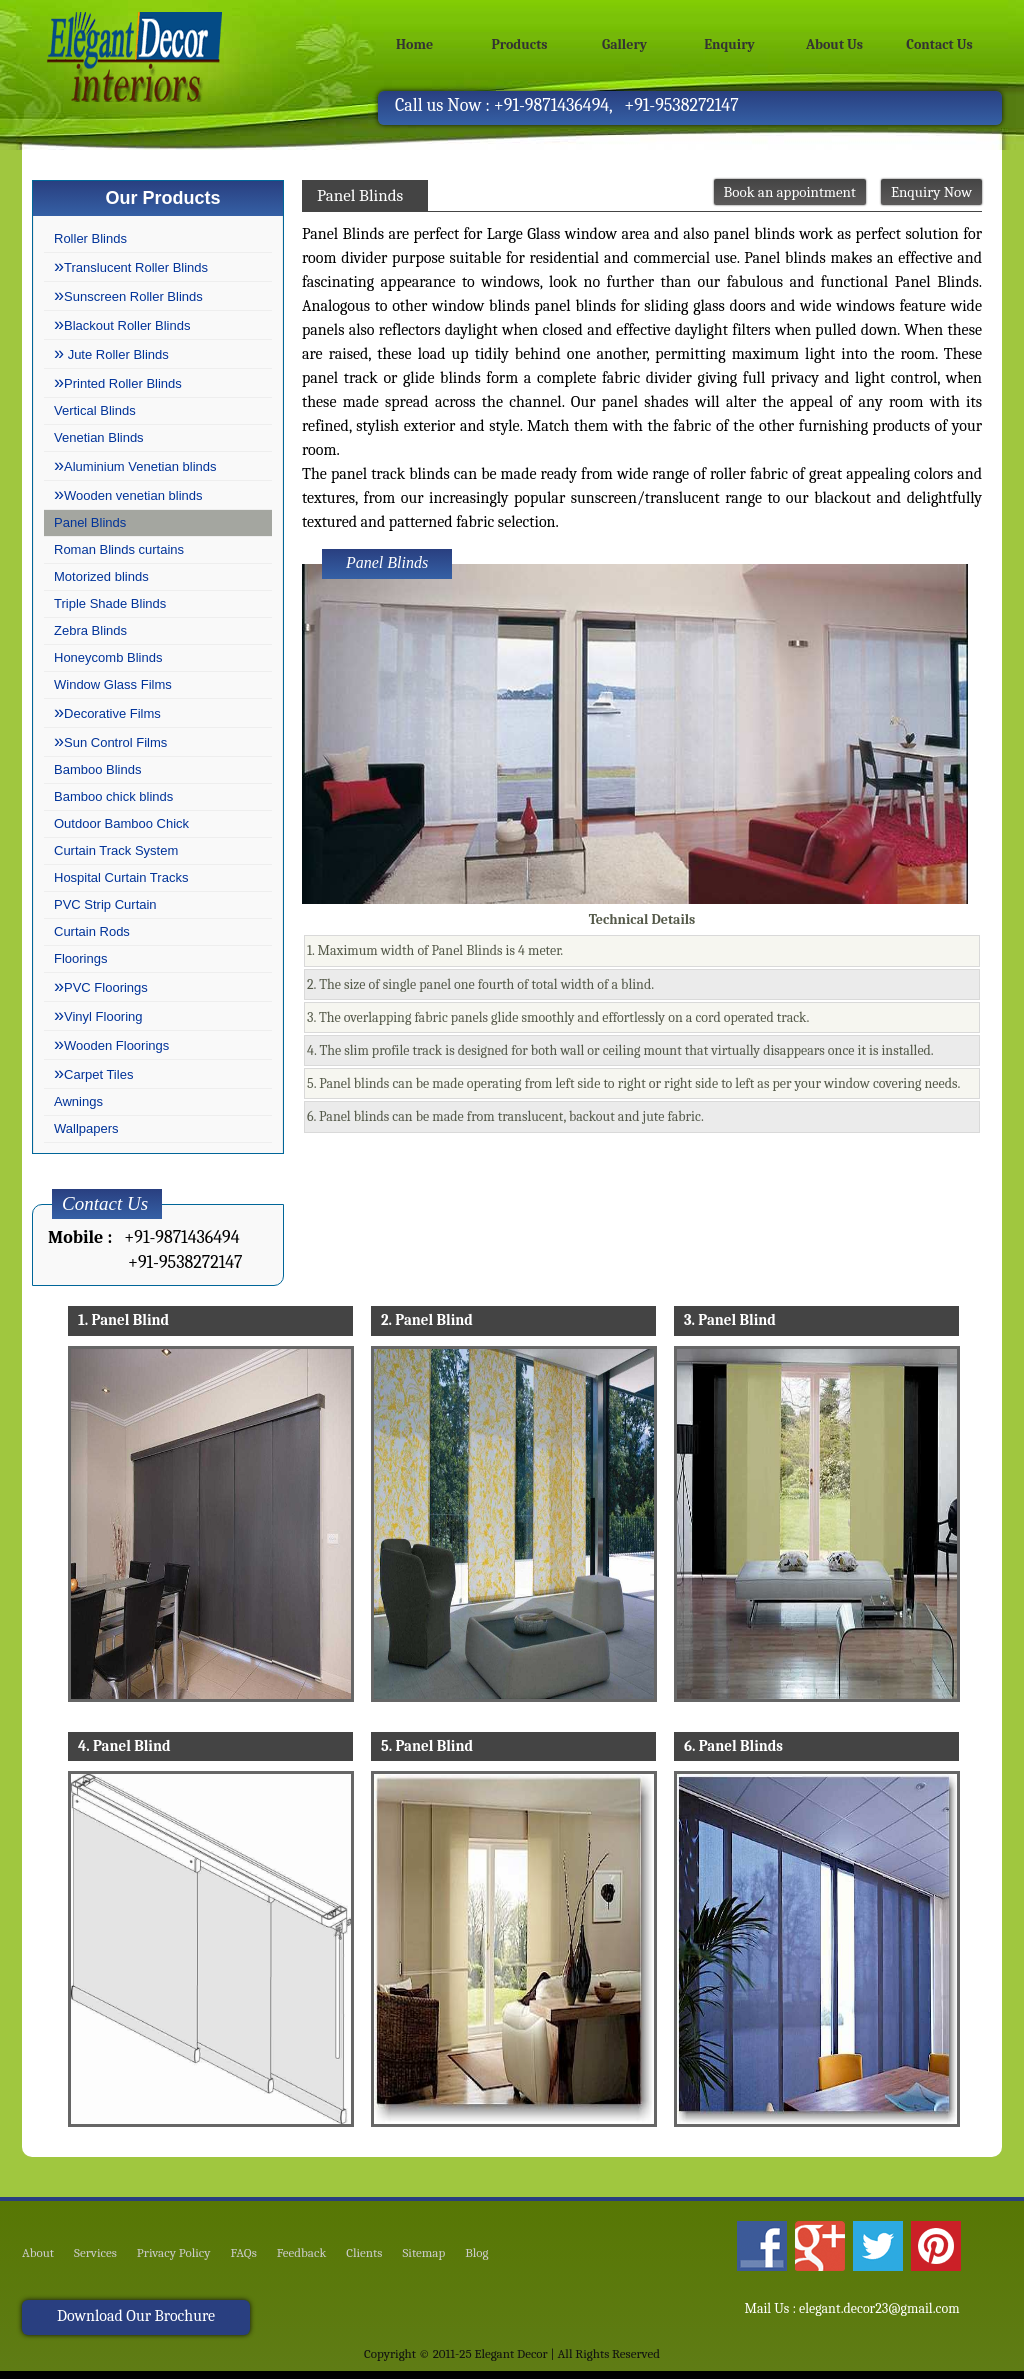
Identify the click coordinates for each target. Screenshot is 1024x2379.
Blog (476, 2253)
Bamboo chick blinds (113, 796)
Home (414, 44)
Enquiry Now (931, 192)
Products (520, 44)
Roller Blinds (90, 238)
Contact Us (939, 44)
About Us (834, 44)
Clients (364, 2253)
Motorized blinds (101, 576)
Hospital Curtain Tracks (121, 877)
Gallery (624, 44)
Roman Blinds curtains (119, 549)
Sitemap (423, 2253)
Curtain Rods (92, 931)
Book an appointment (790, 192)
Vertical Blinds (95, 410)
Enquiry (729, 44)
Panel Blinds (90, 522)
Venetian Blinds (99, 437)
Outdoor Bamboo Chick (121, 823)
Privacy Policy (174, 2253)
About (38, 2253)
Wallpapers (86, 1128)
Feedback (302, 2253)
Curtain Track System (116, 850)
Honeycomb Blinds (108, 657)
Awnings (78, 1101)
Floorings (80, 958)
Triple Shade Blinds (110, 603)
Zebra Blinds (90, 630)
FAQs (244, 2253)
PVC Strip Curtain (105, 904)
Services (95, 2253)
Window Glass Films (113, 684)
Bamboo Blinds (97, 769)
